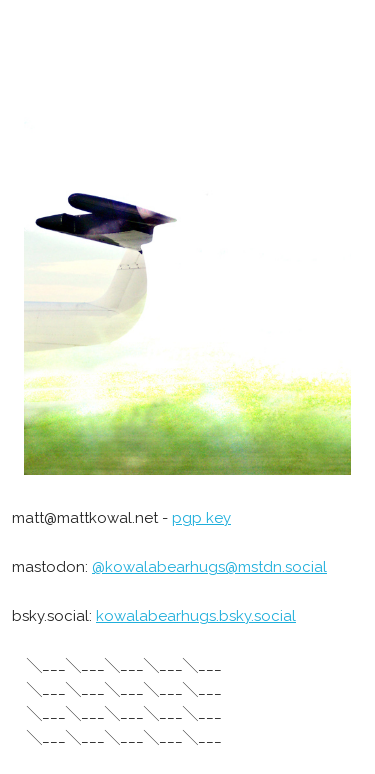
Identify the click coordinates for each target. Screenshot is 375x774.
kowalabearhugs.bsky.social (196, 616)
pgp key (201, 518)
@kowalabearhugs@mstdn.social (209, 567)
